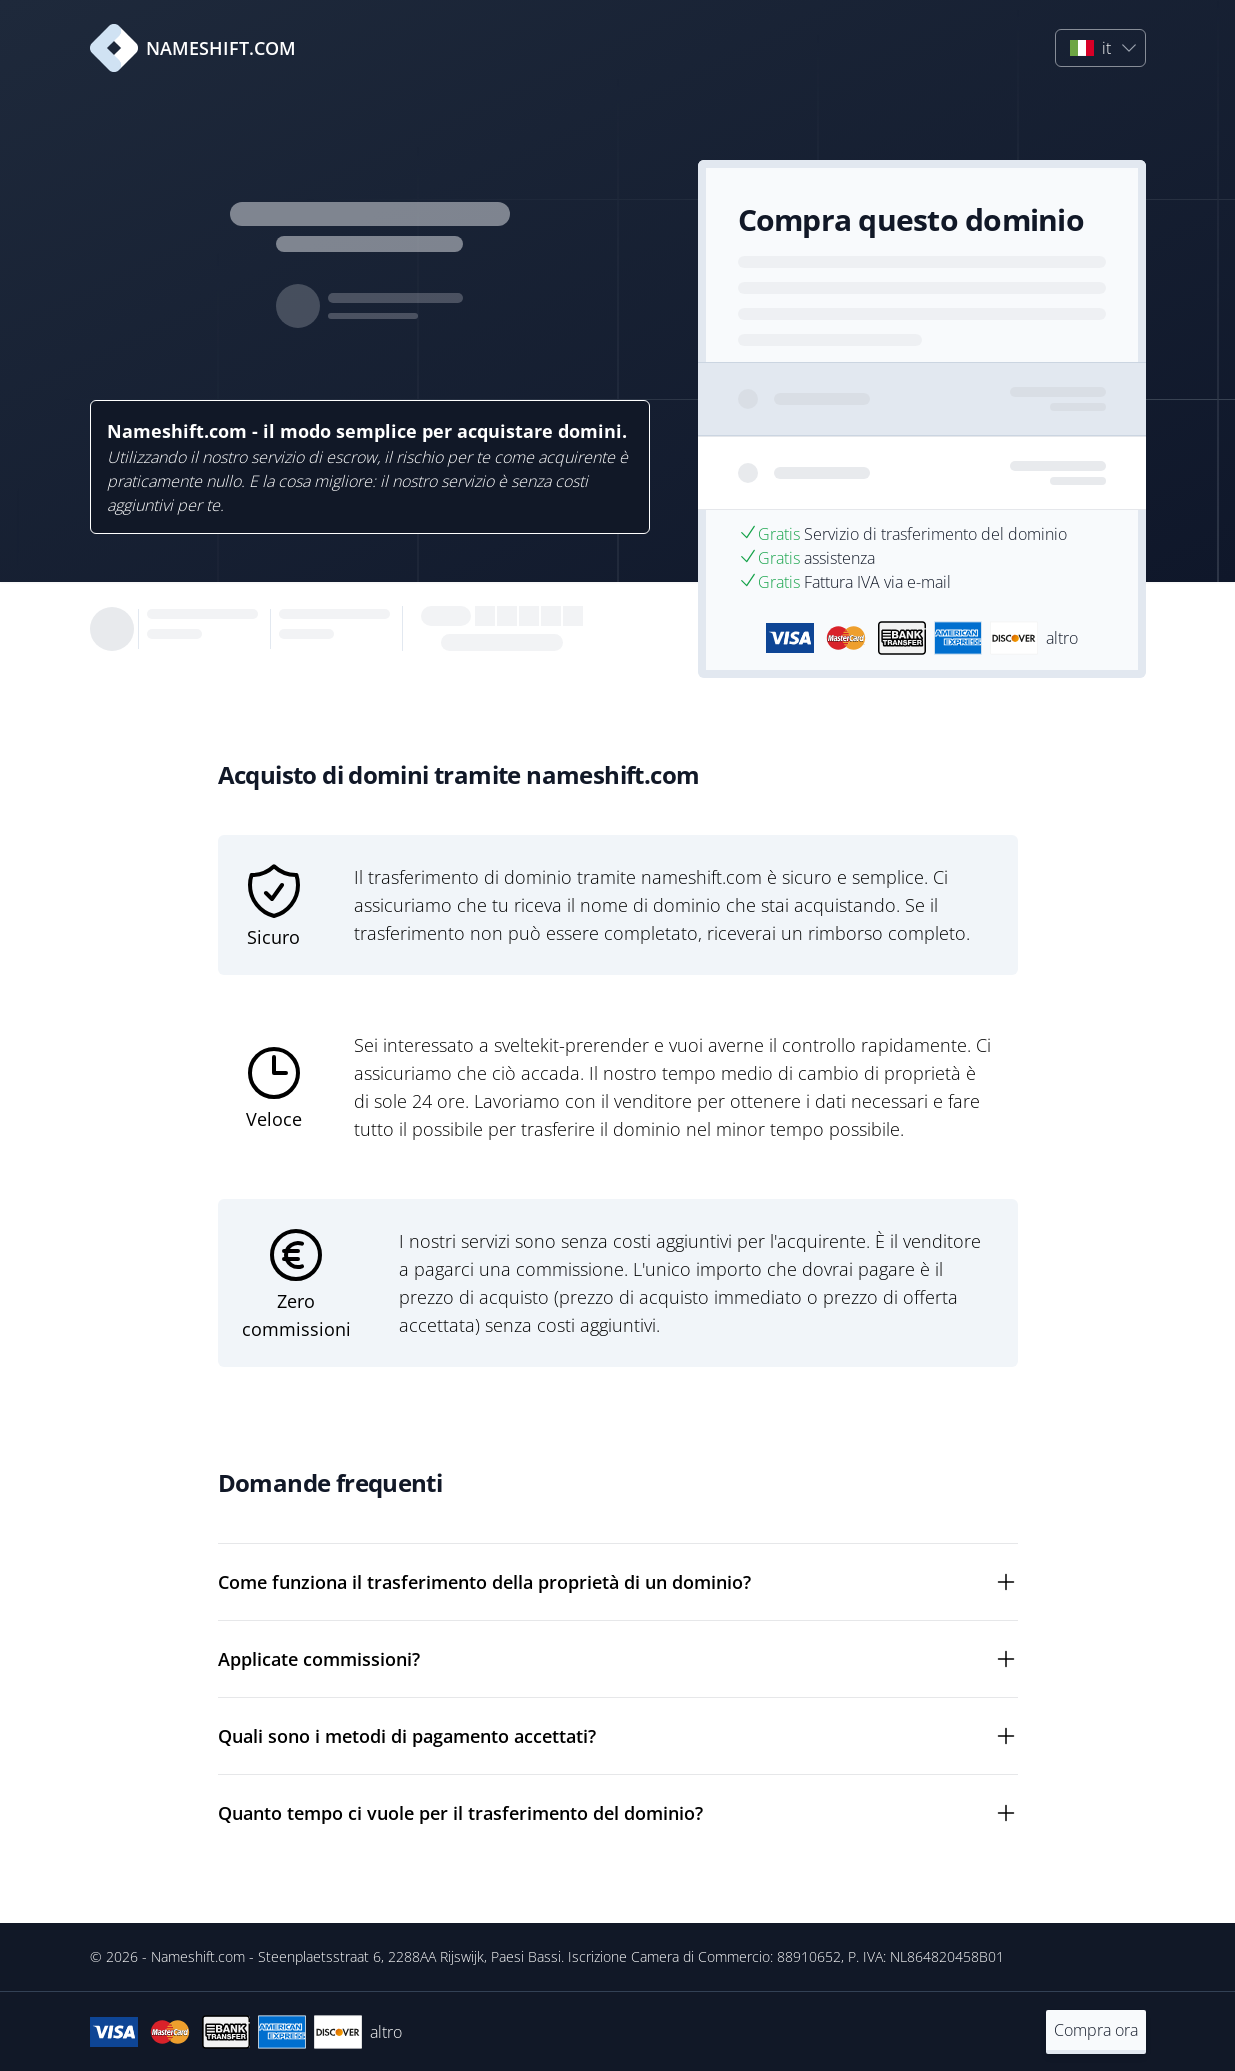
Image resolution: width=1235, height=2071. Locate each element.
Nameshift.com (198, 1956)
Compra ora (1096, 2030)
